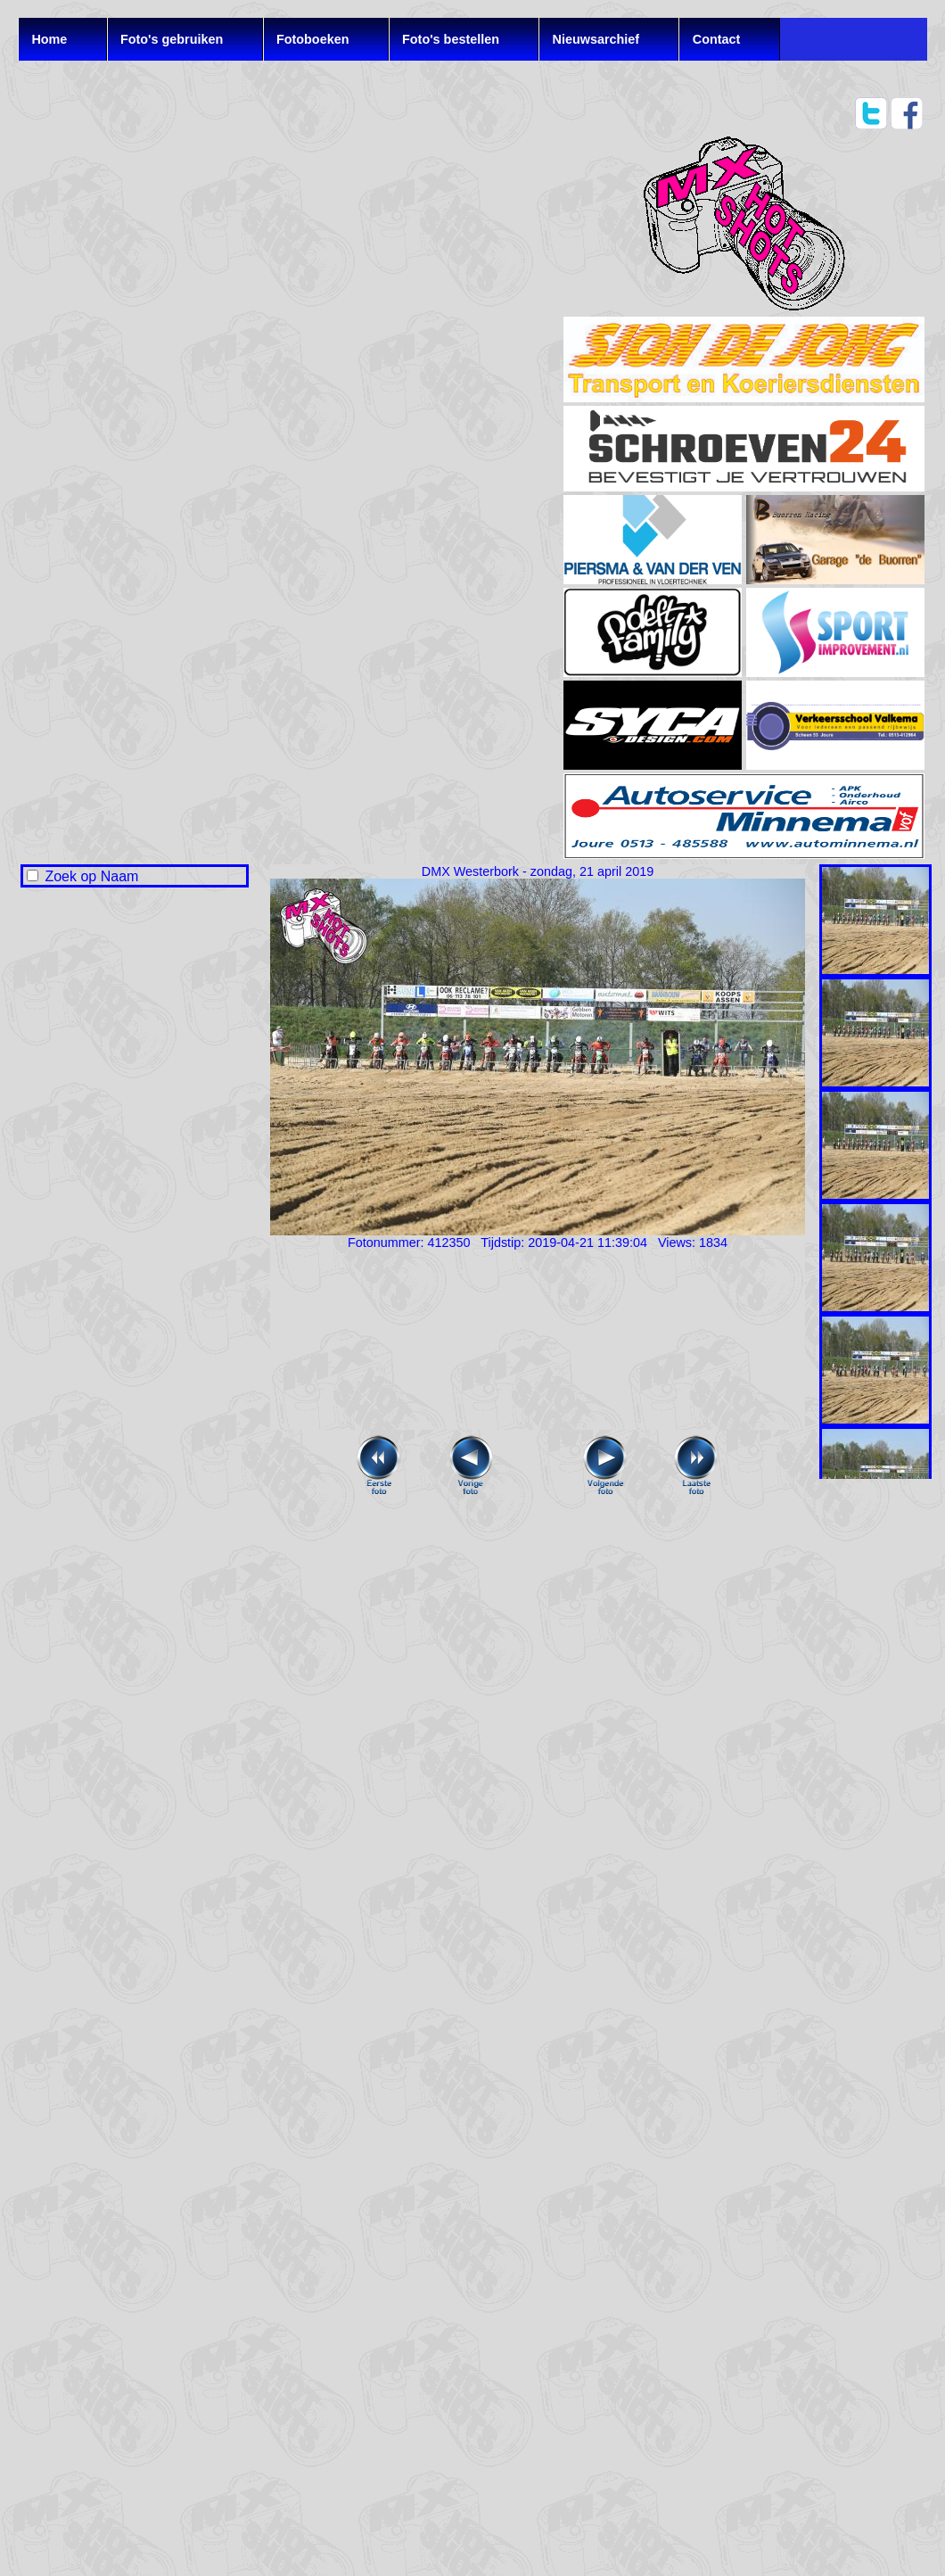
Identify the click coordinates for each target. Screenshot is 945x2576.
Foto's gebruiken (171, 39)
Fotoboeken (312, 39)
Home (49, 39)
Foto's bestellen (450, 39)
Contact (717, 39)
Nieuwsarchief (596, 39)
